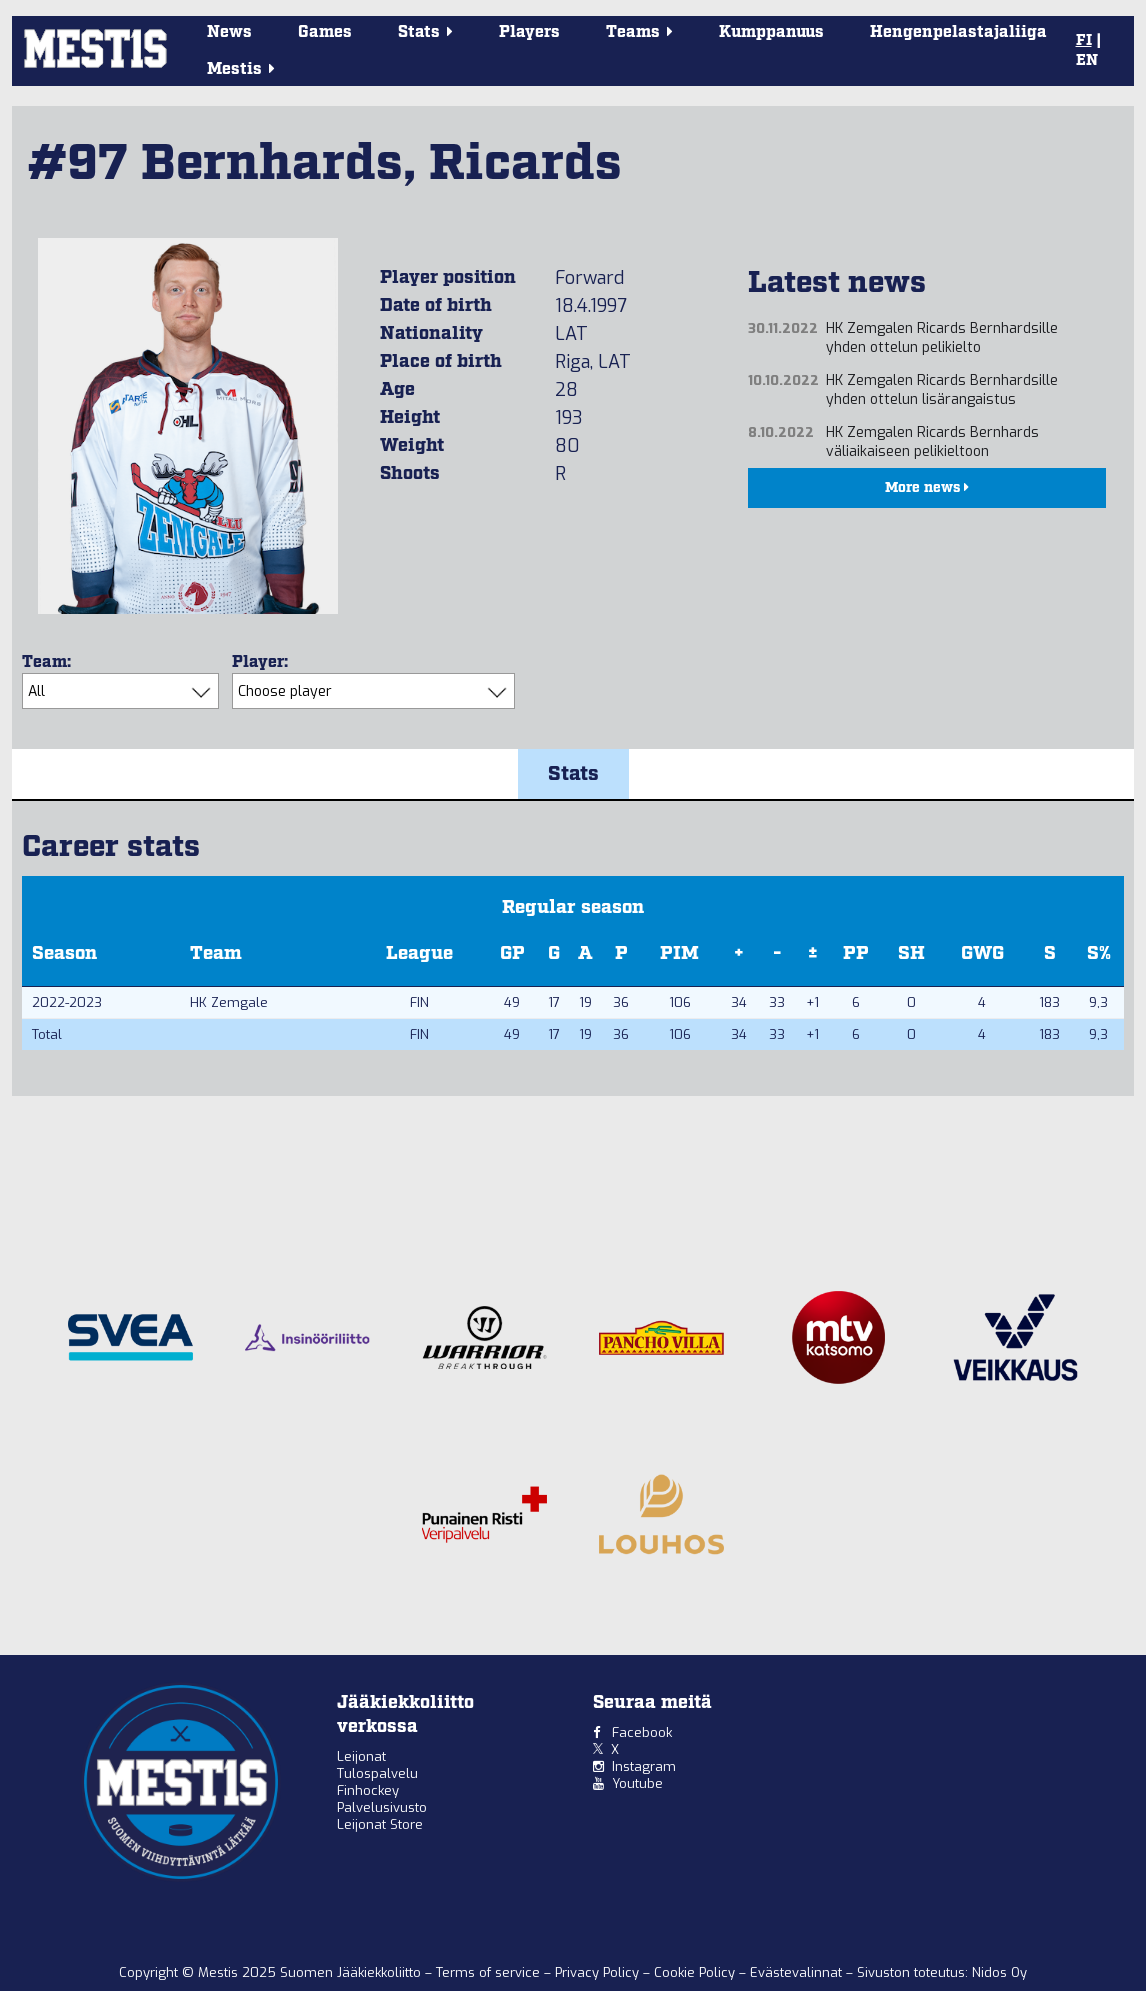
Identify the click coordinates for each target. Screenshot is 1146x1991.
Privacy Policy (599, 1972)
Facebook (642, 1732)
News (229, 32)
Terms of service (490, 1972)
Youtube (637, 1783)
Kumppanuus (771, 32)
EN (1087, 61)
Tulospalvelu (377, 1773)
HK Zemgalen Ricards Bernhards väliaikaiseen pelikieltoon (932, 442)
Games (325, 32)
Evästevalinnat (796, 1972)
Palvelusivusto (382, 1807)
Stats (573, 774)
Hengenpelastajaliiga (958, 32)
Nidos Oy (999, 1972)
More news (927, 488)
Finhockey (368, 1790)
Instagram (644, 1766)
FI (1084, 41)
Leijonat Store (380, 1824)
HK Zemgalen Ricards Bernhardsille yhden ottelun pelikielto (942, 338)
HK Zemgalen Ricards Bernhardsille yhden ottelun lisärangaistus (942, 390)
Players (529, 32)
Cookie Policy (696, 1972)
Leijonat (361, 1756)
